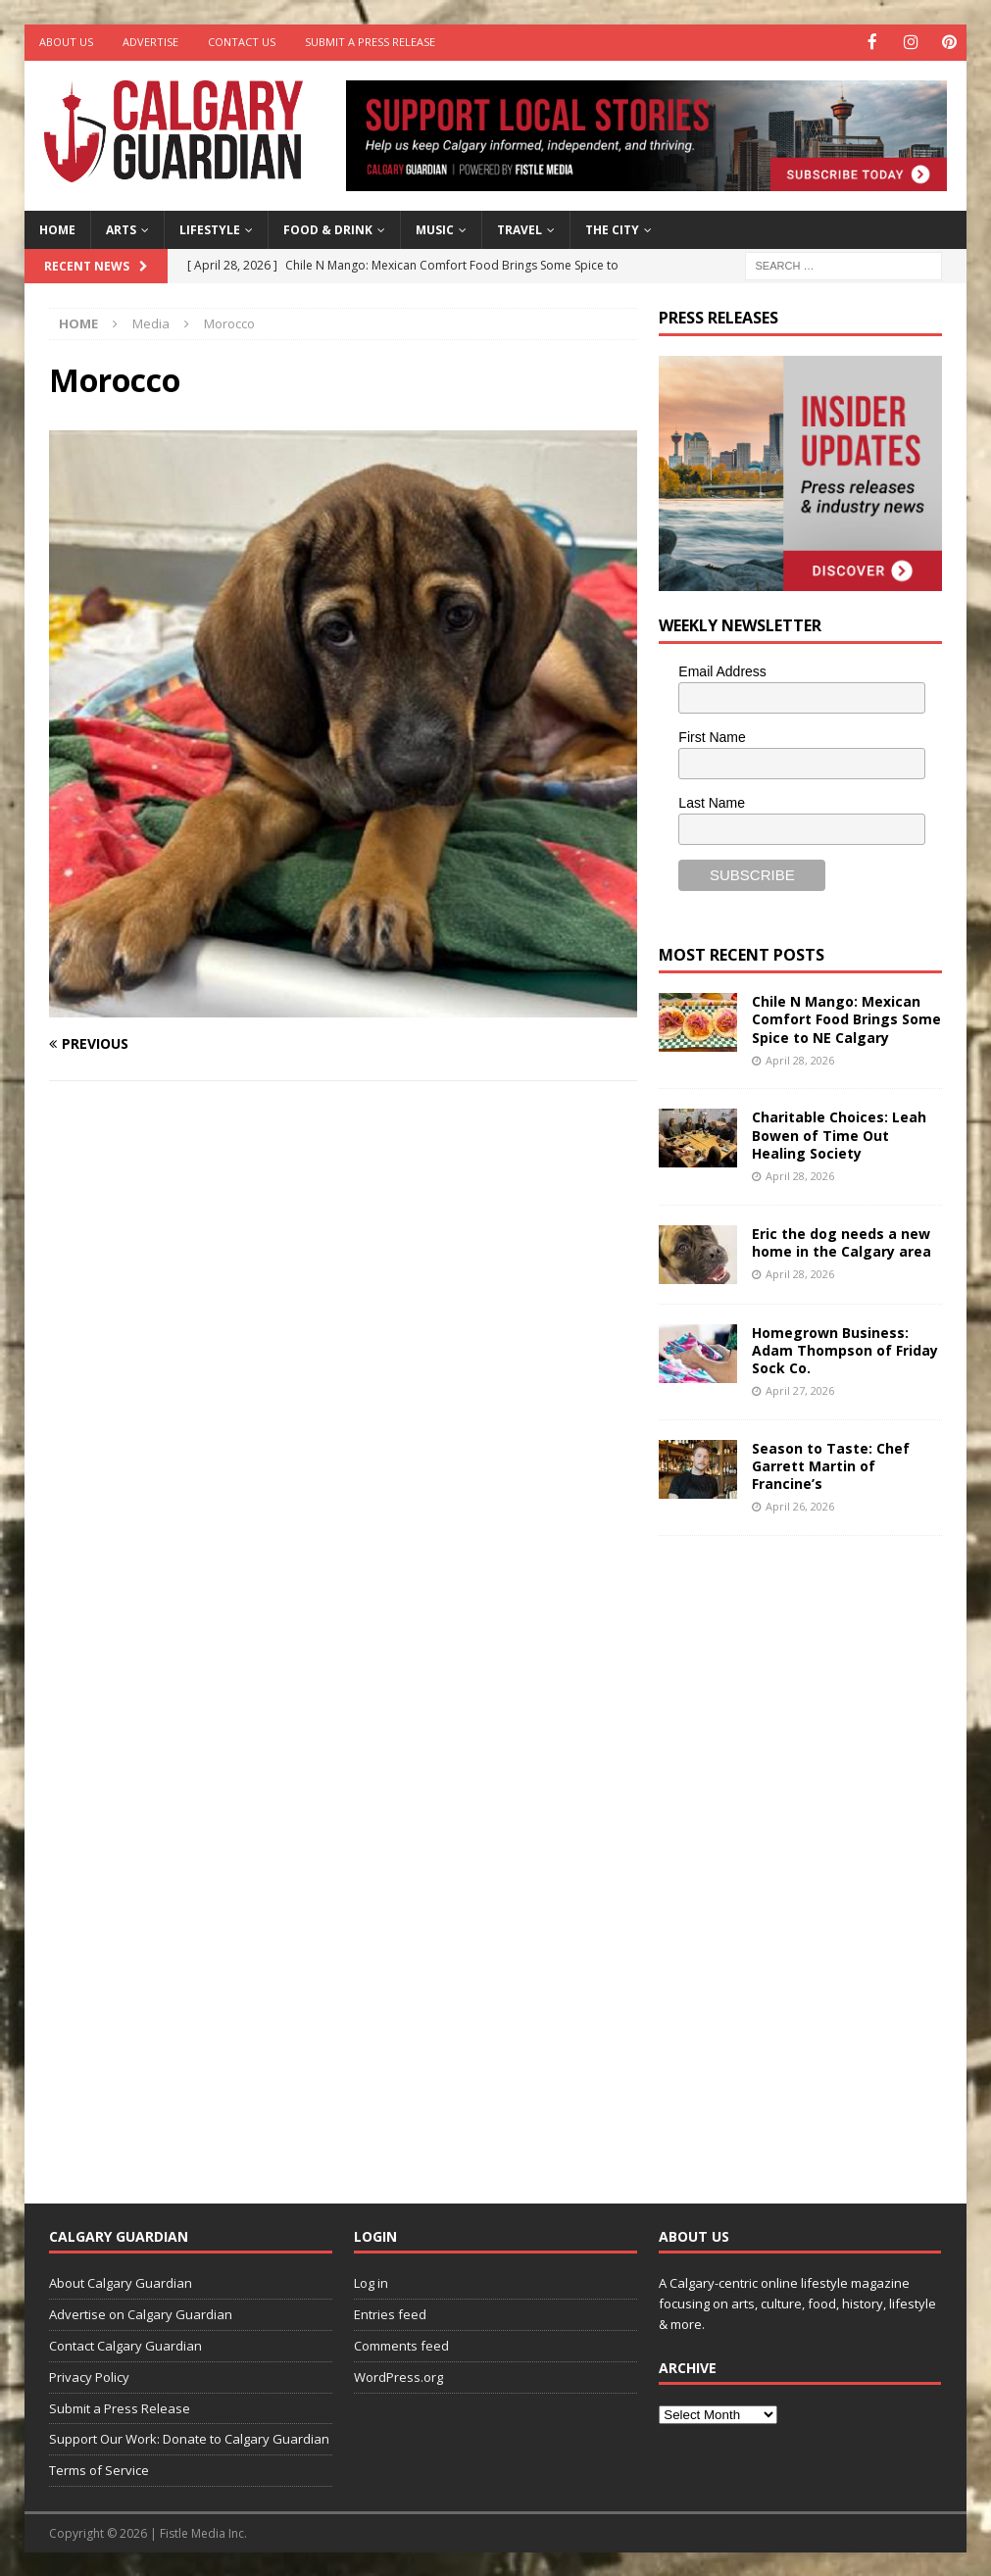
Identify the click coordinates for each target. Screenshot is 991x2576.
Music (435, 229)
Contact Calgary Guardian (125, 2344)
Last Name (711, 801)
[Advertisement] (806, 1853)
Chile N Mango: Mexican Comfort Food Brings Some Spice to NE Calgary (846, 1018)
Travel (519, 229)
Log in (371, 2282)
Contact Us (241, 41)
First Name (711, 735)
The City (612, 229)
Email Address (722, 670)
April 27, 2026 (800, 1389)
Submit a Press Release (370, 41)
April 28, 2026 (800, 1058)
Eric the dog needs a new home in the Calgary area (841, 1240)
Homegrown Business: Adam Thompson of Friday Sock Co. (845, 1348)
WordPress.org (398, 2375)
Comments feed (401, 2344)
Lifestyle (209, 229)
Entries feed (390, 2313)
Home (57, 229)
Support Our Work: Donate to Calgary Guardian (189, 2438)
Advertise (150, 41)
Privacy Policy (89, 2375)
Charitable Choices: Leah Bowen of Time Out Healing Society (839, 1134)
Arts (121, 229)
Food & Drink (327, 229)
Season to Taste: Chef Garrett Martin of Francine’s (831, 1464)
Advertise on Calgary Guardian (140, 2313)
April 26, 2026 (800, 1505)
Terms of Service (99, 2469)
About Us (66, 41)
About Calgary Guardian (120, 2282)
